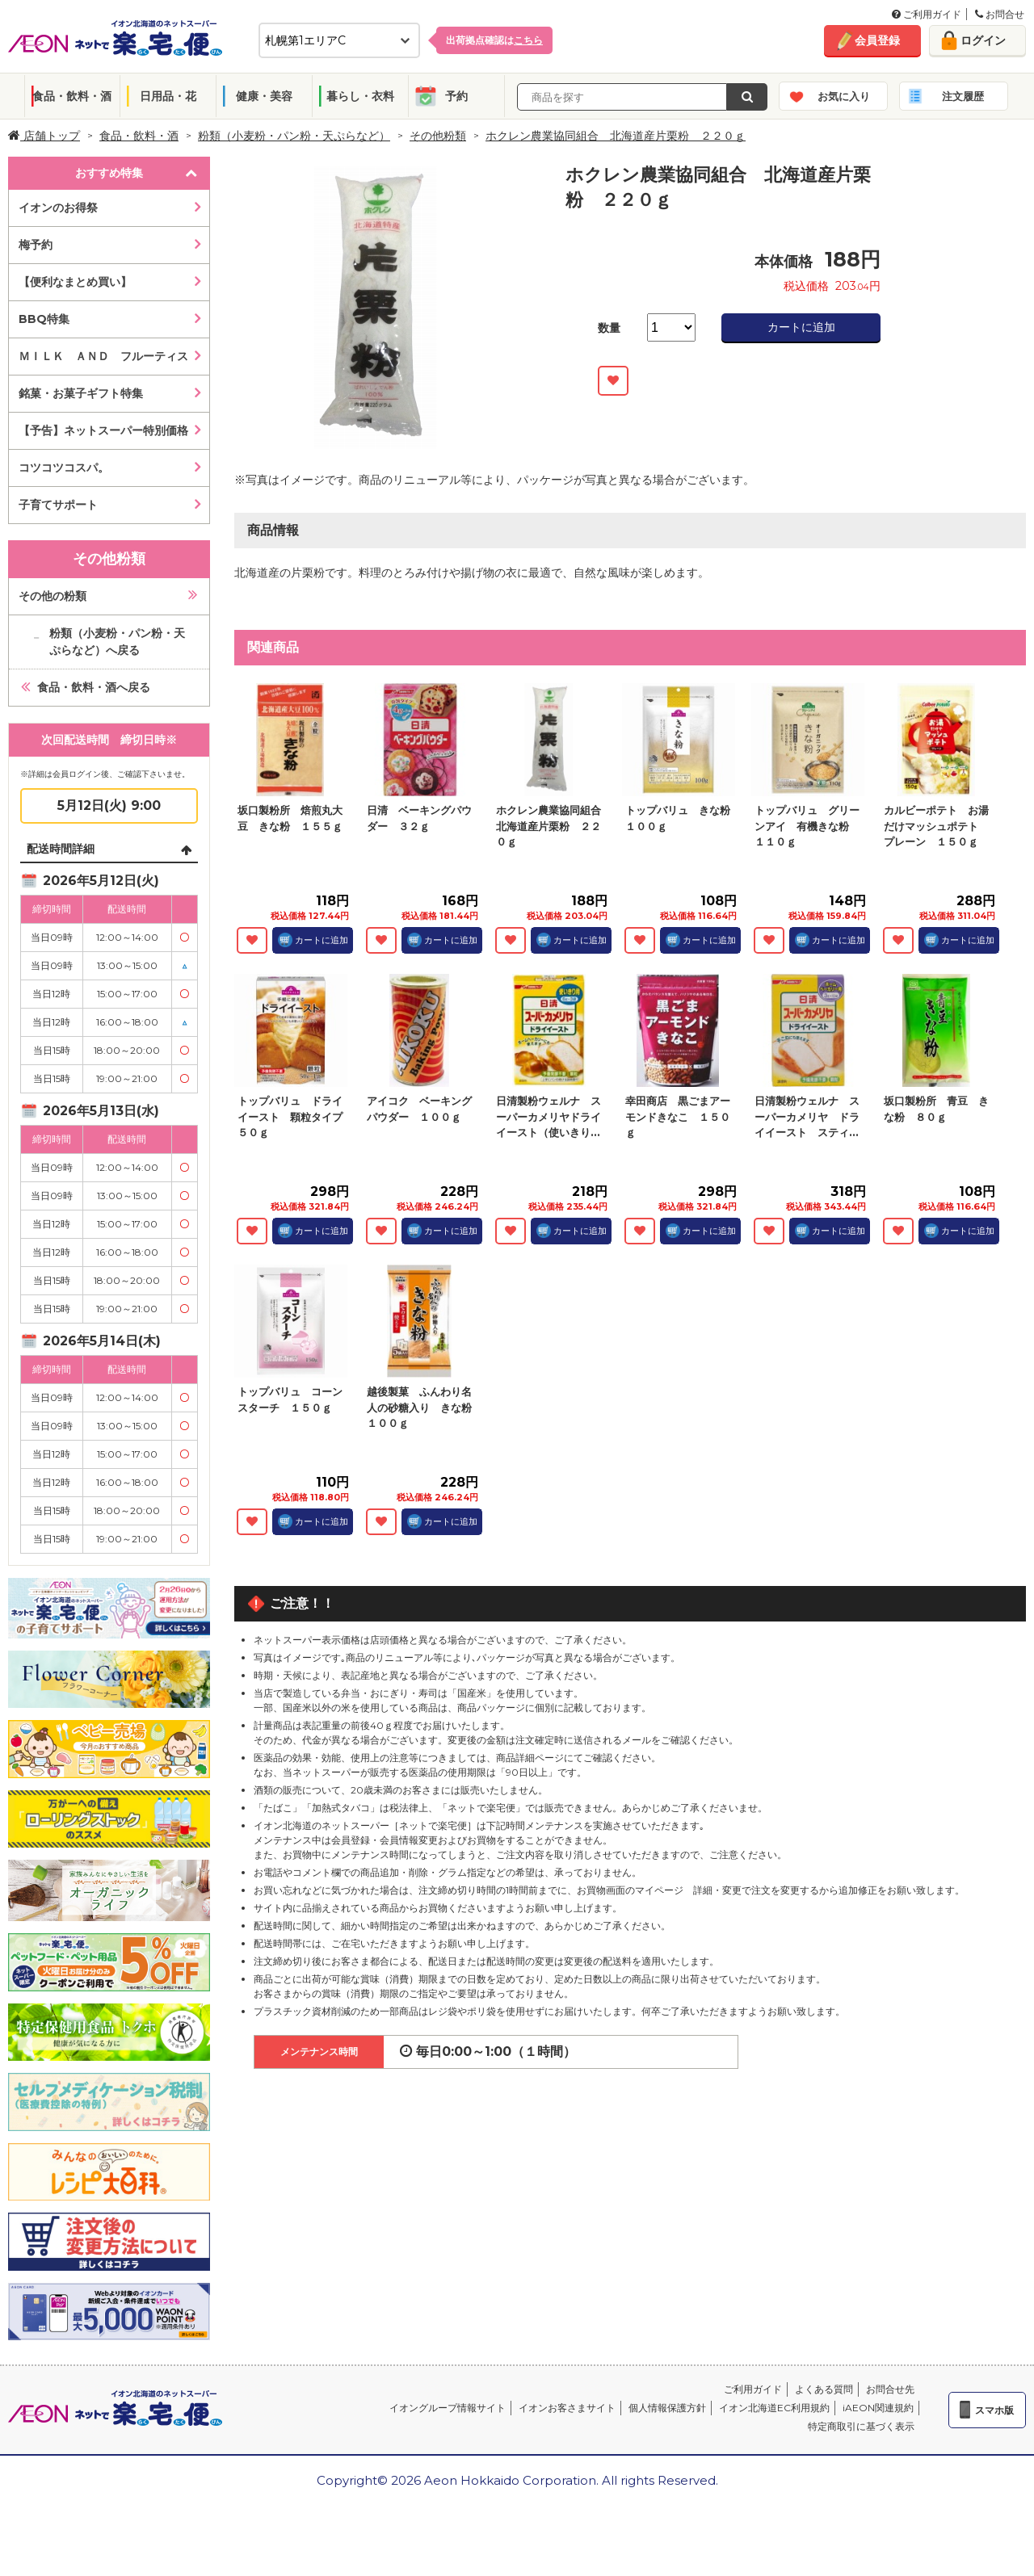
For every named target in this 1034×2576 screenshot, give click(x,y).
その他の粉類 (52, 596)
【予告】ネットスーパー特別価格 (103, 430)
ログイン (983, 40)
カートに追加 (801, 327)
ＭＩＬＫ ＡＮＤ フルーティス (103, 356)
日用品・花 (168, 96)
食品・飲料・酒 (71, 96)
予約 (456, 96)
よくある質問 (824, 2389)
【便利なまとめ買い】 (75, 282)
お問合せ (999, 14)
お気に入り (844, 96)
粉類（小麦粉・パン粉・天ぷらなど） (294, 135)
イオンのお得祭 (58, 207)
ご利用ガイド (926, 14)
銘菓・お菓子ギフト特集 (81, 393)
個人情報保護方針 (667, 2408)
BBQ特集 (44, 319)
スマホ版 (994, 2410)
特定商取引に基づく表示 (861, 2426)
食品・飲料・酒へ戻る (93, 687)
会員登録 (877, 40)
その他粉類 (438, 135)
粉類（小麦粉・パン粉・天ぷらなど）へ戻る (117, 641)
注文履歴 (963, 96)
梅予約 (36, 244)
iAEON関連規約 (878, 2408)
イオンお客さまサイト (567, 2408)
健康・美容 (264, 96)
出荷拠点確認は (494, 40)
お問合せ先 (890, 2389)
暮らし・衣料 (360, 96)
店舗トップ (44, 135)
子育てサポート (58, 504)
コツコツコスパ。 (64, 467)
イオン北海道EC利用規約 (774, 2408)
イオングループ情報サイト (447, 2408)
